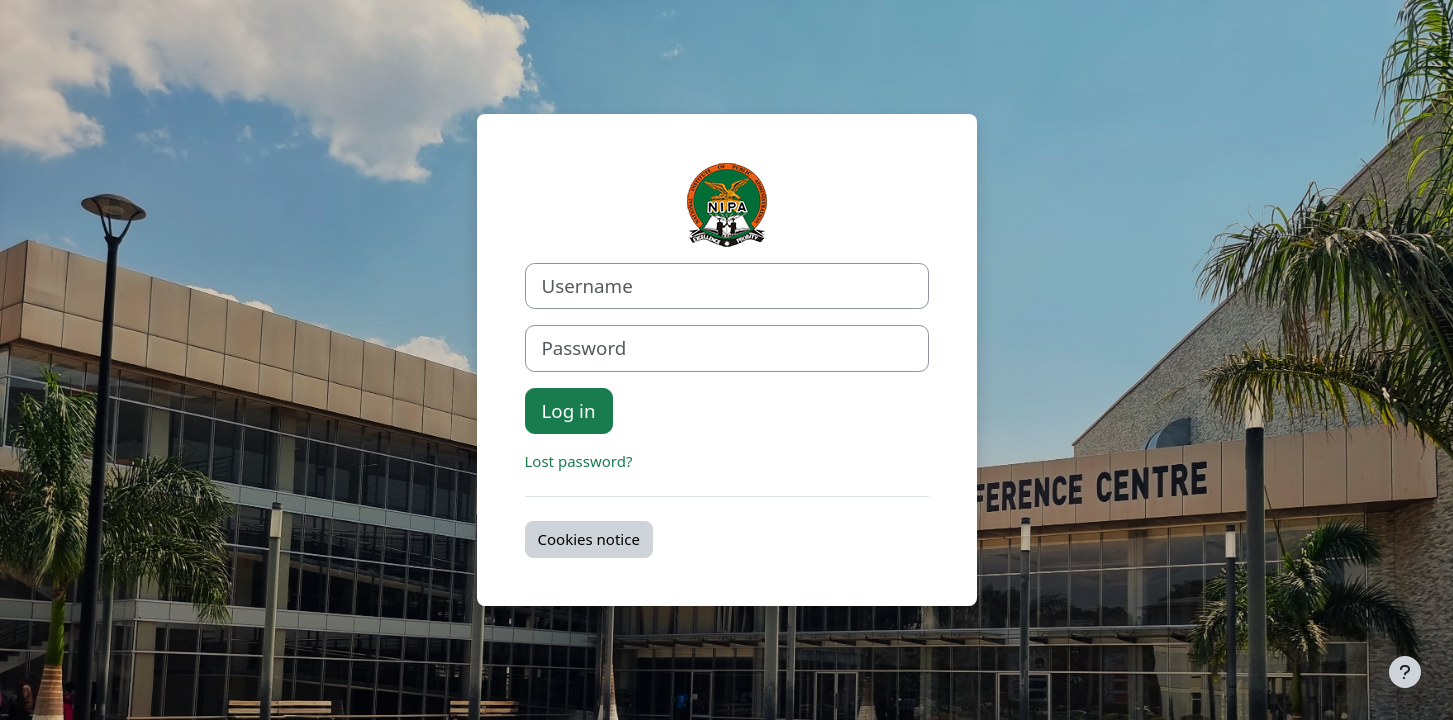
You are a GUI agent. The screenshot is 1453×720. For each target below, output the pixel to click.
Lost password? (579, 461)
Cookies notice (589, 539)
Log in (569, 410)
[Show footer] (1405, 672)
